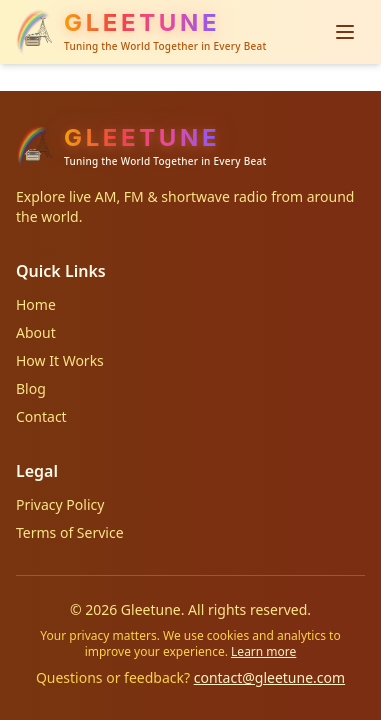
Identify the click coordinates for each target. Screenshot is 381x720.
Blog (31, 388)
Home (36, 304)
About (36, 332)
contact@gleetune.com (269, 677)
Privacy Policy (60, 504)
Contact (41, 416)
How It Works (60, 360)
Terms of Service (70, 532)
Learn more (263, 651)
